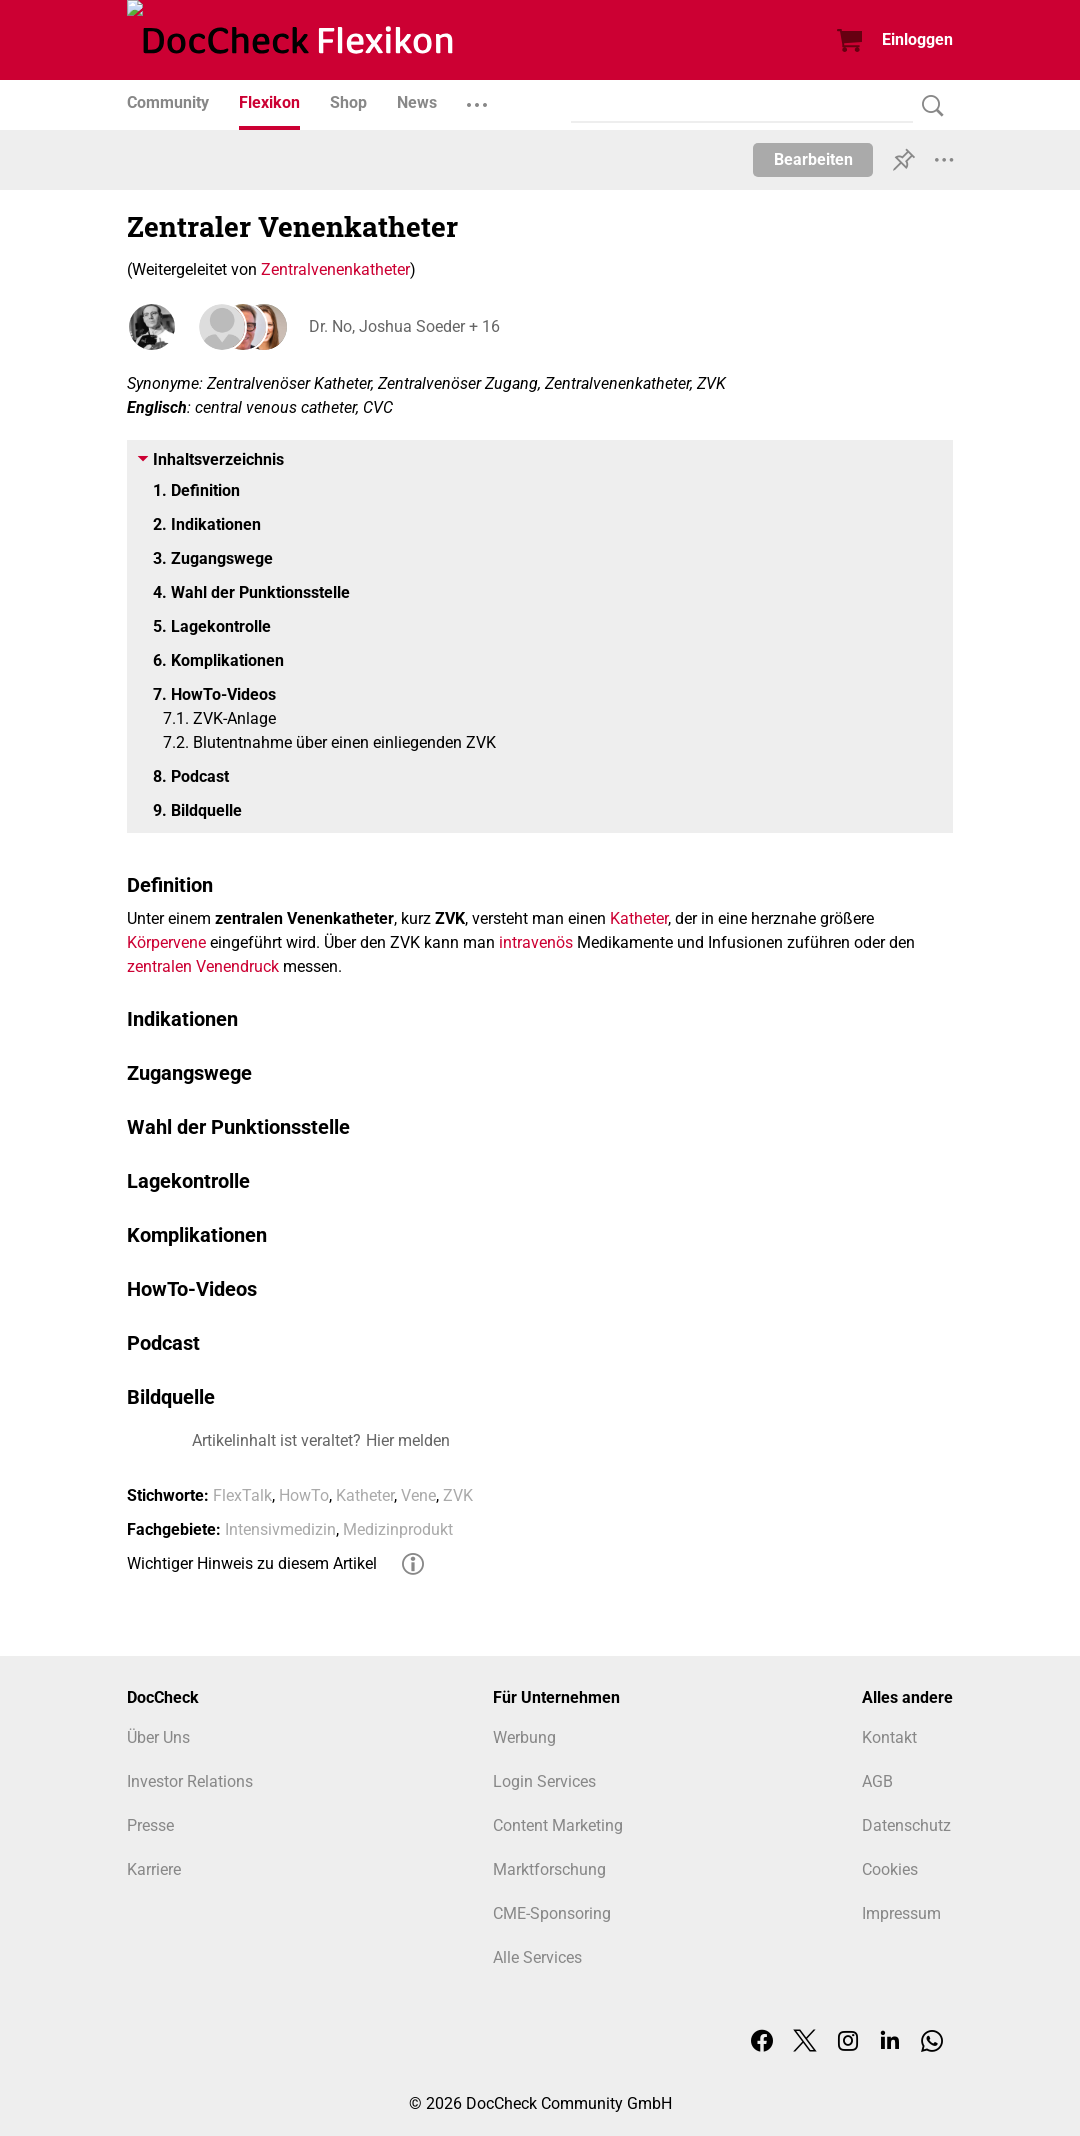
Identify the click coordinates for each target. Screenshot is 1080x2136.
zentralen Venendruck (203, 966)
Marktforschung (549, 1869)
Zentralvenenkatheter (335, 269)
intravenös (536, 942)
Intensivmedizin (280, 1529)
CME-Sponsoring (552, 1913)
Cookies (890, 1869)
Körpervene (166, 942)
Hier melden (408, 1440)
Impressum (901, 1913)
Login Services (544, 1781)
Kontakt (889, 1737)
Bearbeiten (813, 159)
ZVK (458, 1495)
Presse (150, 1825)
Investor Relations (190, 1781)
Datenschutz (906, 1825)
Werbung (524, 1737)
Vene (418, 1495)
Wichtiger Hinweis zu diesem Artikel (252, 1563)
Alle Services (537, 1957)
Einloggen (917, 39)
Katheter (639, 918)
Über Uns (158, 1737)
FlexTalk (242, 1495)
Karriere (154, 1869)
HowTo (304, 1495)
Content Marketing (558, 1825)
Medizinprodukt (398, 1529)
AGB (877, 1781)
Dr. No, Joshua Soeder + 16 (402, 326)
